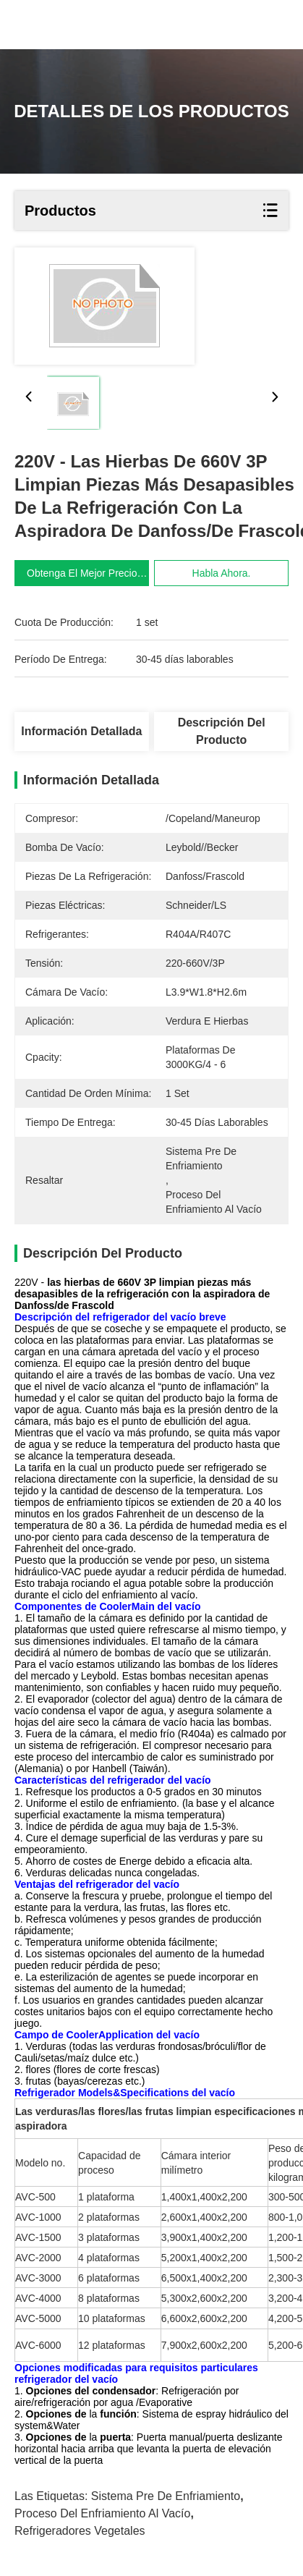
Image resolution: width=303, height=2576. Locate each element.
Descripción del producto (221, 731)
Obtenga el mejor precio (82, 573)
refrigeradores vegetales (79, 2531)
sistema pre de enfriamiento (165, 2496)
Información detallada (81, 731)
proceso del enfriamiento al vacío (102, 2513)
